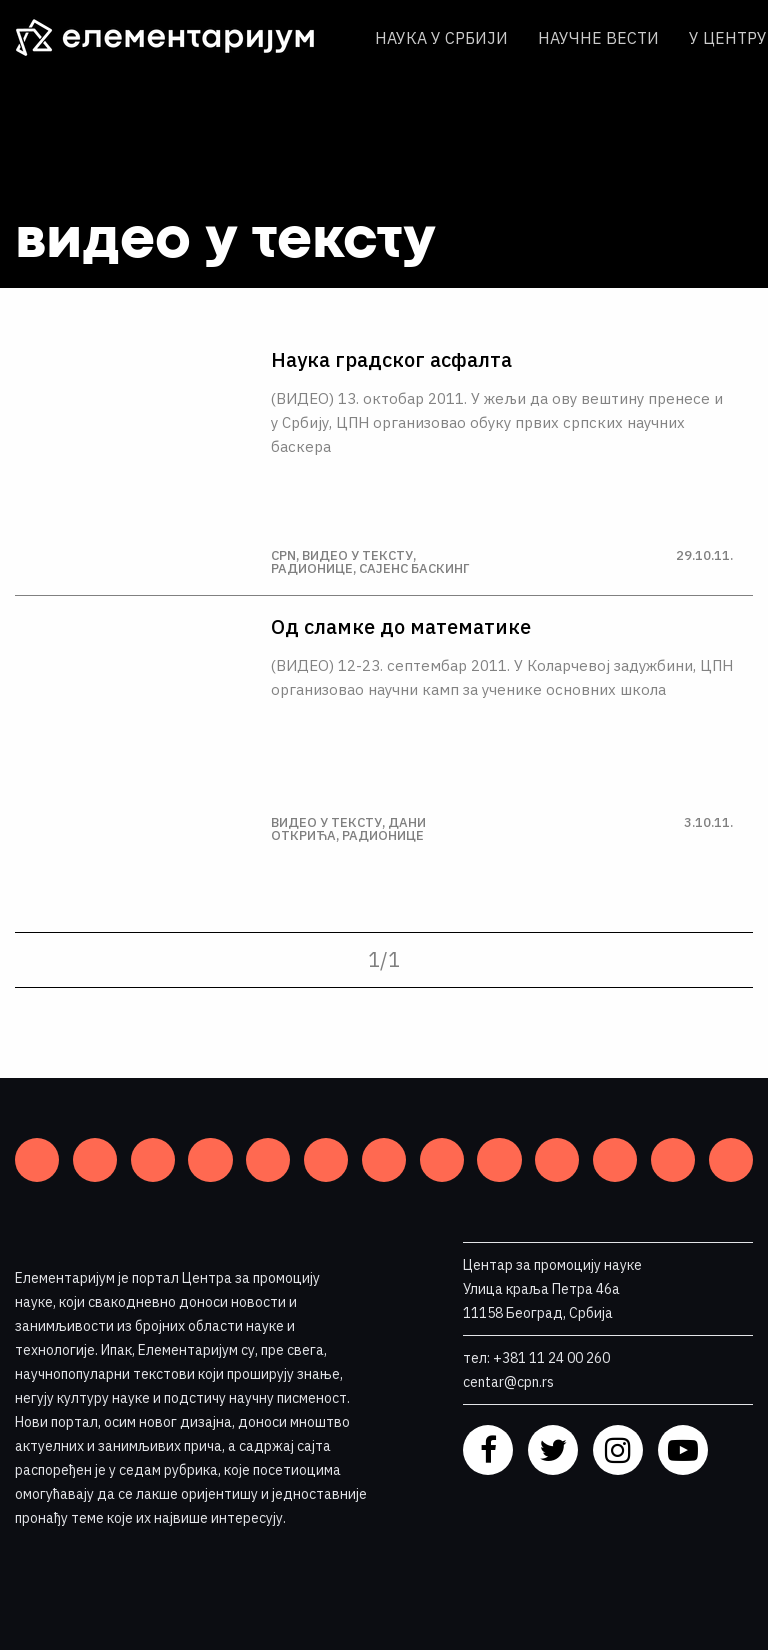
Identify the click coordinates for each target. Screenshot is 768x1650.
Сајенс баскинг (414, 568)
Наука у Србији (441, 38)
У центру (728, 38)
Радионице (312, 568)
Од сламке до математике (401, 627)
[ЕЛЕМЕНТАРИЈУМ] (180, 38)
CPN (283, 555)
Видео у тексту (357, 555)
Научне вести (598, 38)
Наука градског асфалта (391, 360)
